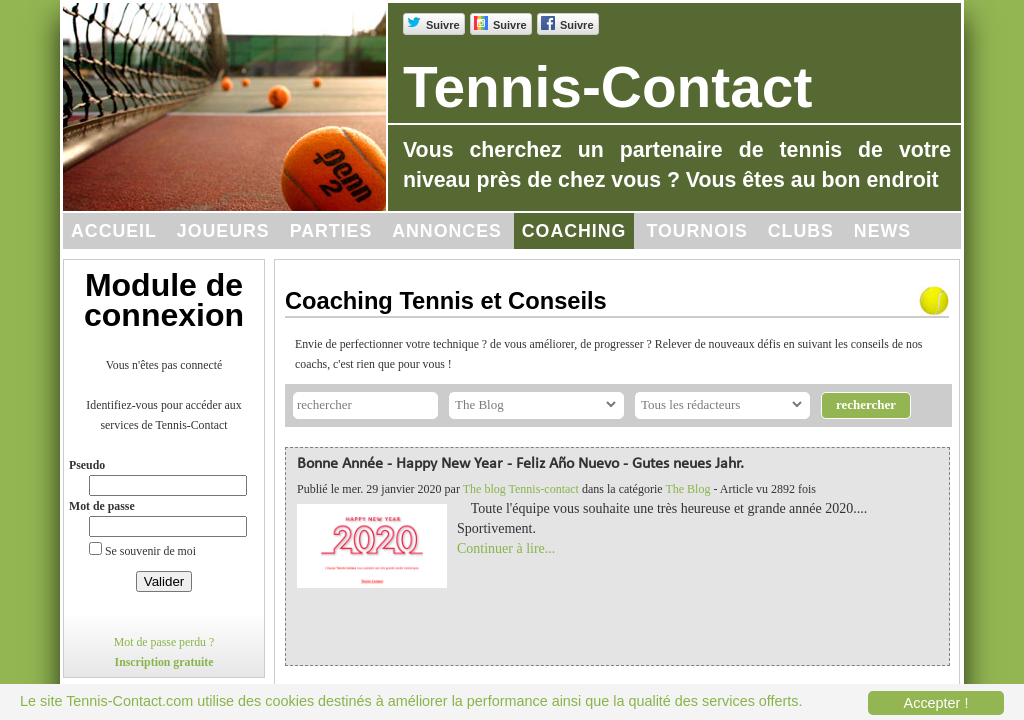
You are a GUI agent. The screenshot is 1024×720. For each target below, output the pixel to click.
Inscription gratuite (164, 662)
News (882, 231)
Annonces (447, 231)
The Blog (687, 489)
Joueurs (223, 231)
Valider (164, 581)
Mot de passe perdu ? (164, 642)
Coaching (574, 231)
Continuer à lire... (506, 548)
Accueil (114, 231)
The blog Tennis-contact (521, 489)
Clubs (801, 231)
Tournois (696, 231)
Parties (331, 231)
